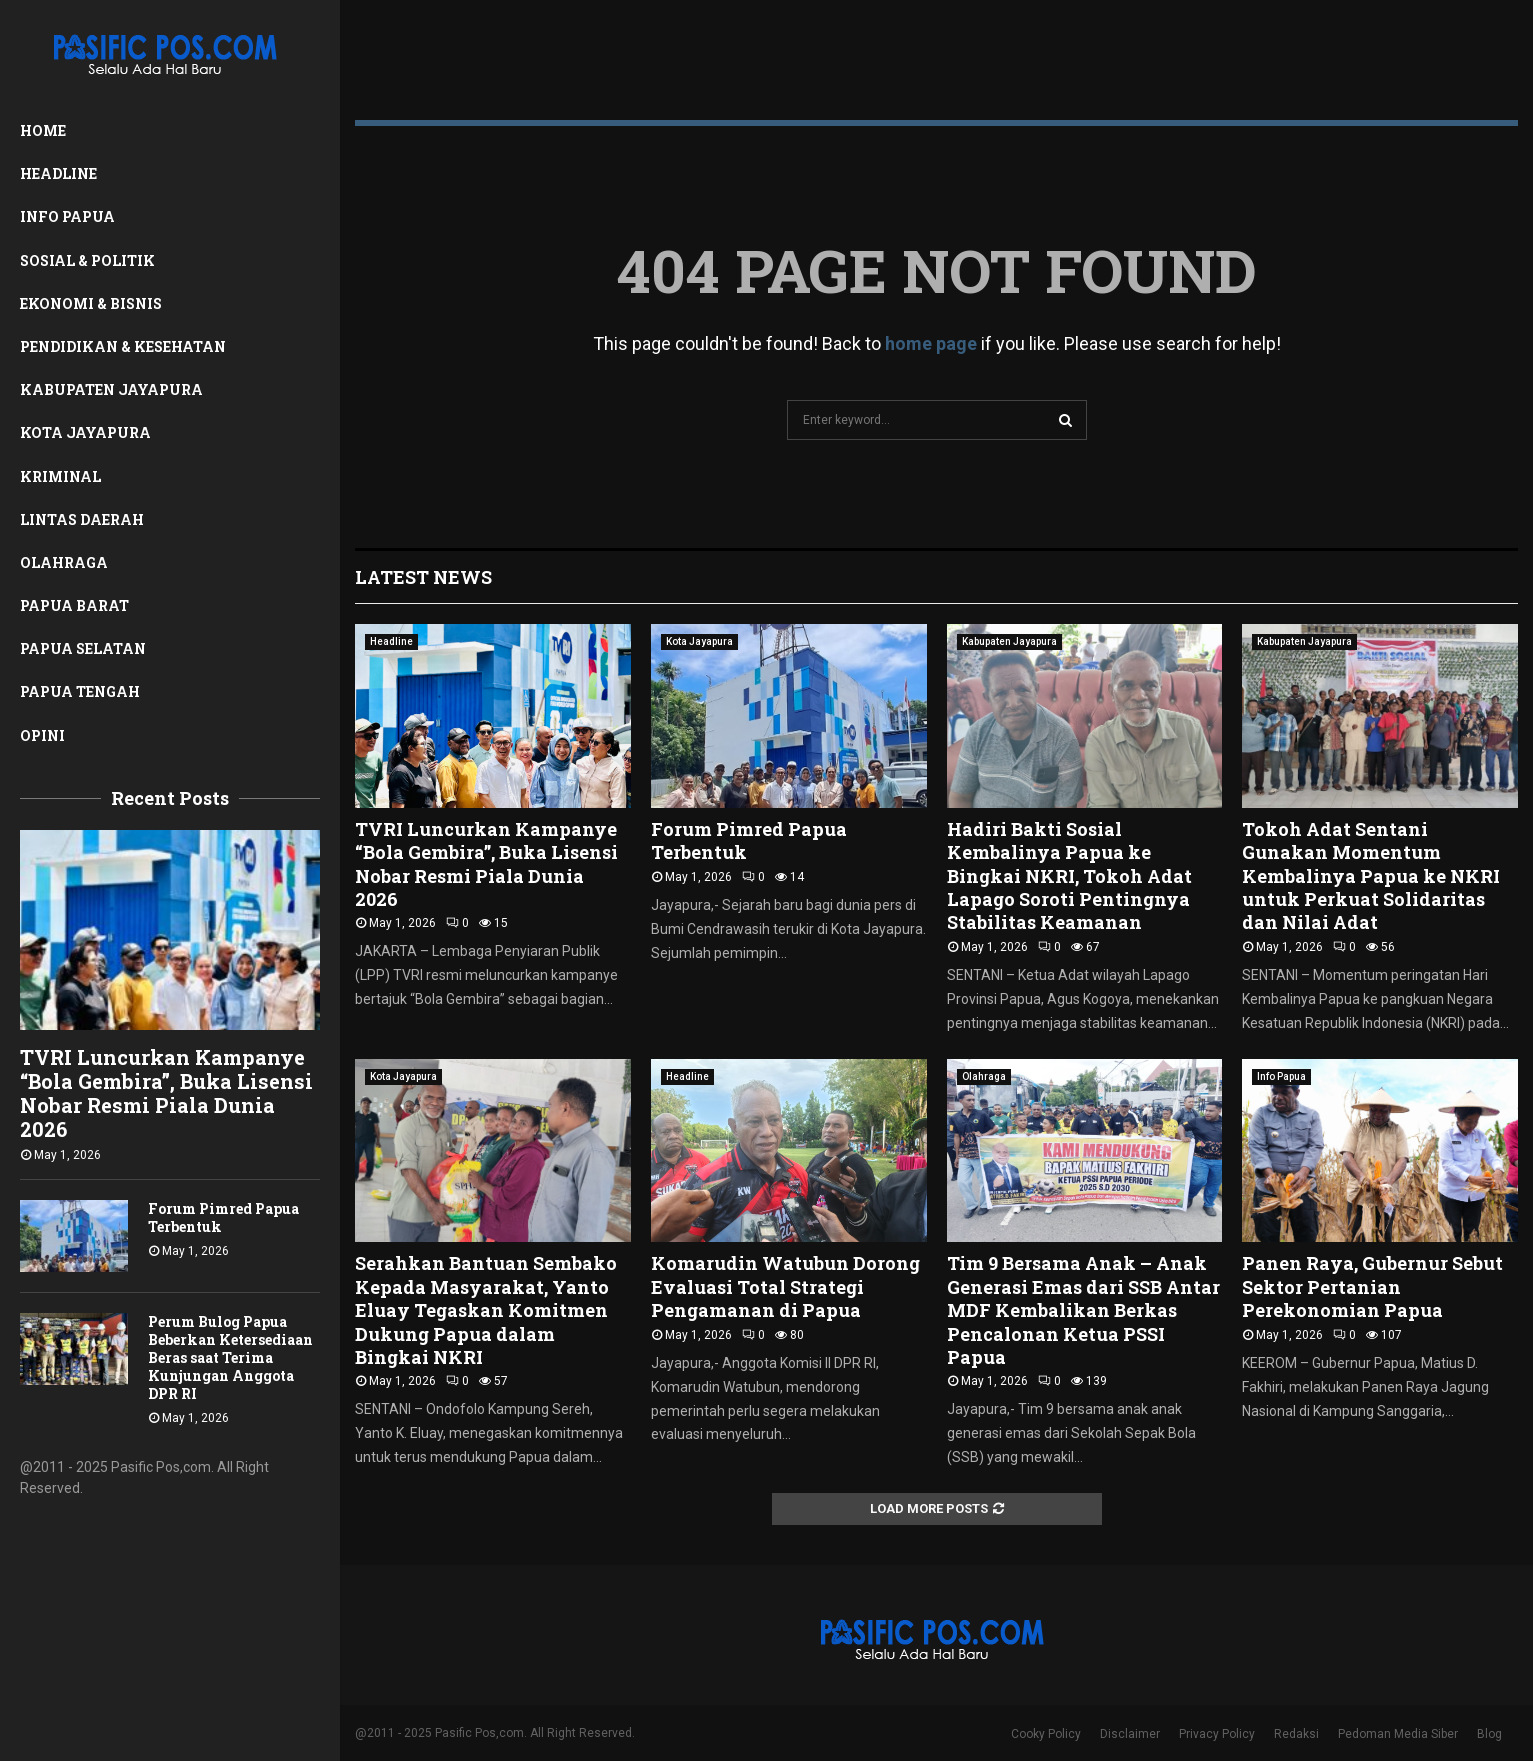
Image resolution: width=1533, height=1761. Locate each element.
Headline (58, 173)
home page (931, 343)
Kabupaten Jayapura (111, 389)
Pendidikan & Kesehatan (123, 346)
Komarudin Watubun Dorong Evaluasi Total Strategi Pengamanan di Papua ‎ (785, 1286)
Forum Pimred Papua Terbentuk (223, 1217)
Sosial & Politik (87, 260)
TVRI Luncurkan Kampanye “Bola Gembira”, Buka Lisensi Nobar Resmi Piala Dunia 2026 (166, 1093)
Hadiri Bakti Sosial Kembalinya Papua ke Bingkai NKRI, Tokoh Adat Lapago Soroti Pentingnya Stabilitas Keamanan (1069, 876)
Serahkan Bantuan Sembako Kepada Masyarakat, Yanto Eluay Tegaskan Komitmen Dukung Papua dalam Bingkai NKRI (486, 1310)
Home (43, 130)
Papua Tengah (80, 691)
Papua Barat (74, 605)
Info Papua (67, 216)
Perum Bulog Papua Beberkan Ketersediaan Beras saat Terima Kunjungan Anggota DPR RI (230, 1357)
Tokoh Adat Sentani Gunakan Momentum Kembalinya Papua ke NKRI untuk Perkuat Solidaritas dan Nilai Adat (1371, 876)
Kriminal (60, 476)
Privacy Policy (1217, 1734)
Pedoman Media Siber (1398, 1734)
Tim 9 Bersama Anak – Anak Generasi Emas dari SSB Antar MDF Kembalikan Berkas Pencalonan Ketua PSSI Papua (1083, 1310)
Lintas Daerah (82, 519)
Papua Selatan (83, 648)
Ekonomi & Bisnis (91, 303)
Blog (1489, 1734)
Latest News (423, 577)
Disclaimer (1130, 1734)
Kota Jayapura (85, 432)
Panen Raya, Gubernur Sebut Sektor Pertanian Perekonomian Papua (1372, 1286)
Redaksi (1296, 1734)
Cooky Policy (1046, 1734)
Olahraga (64, 562)
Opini (42, 735)
